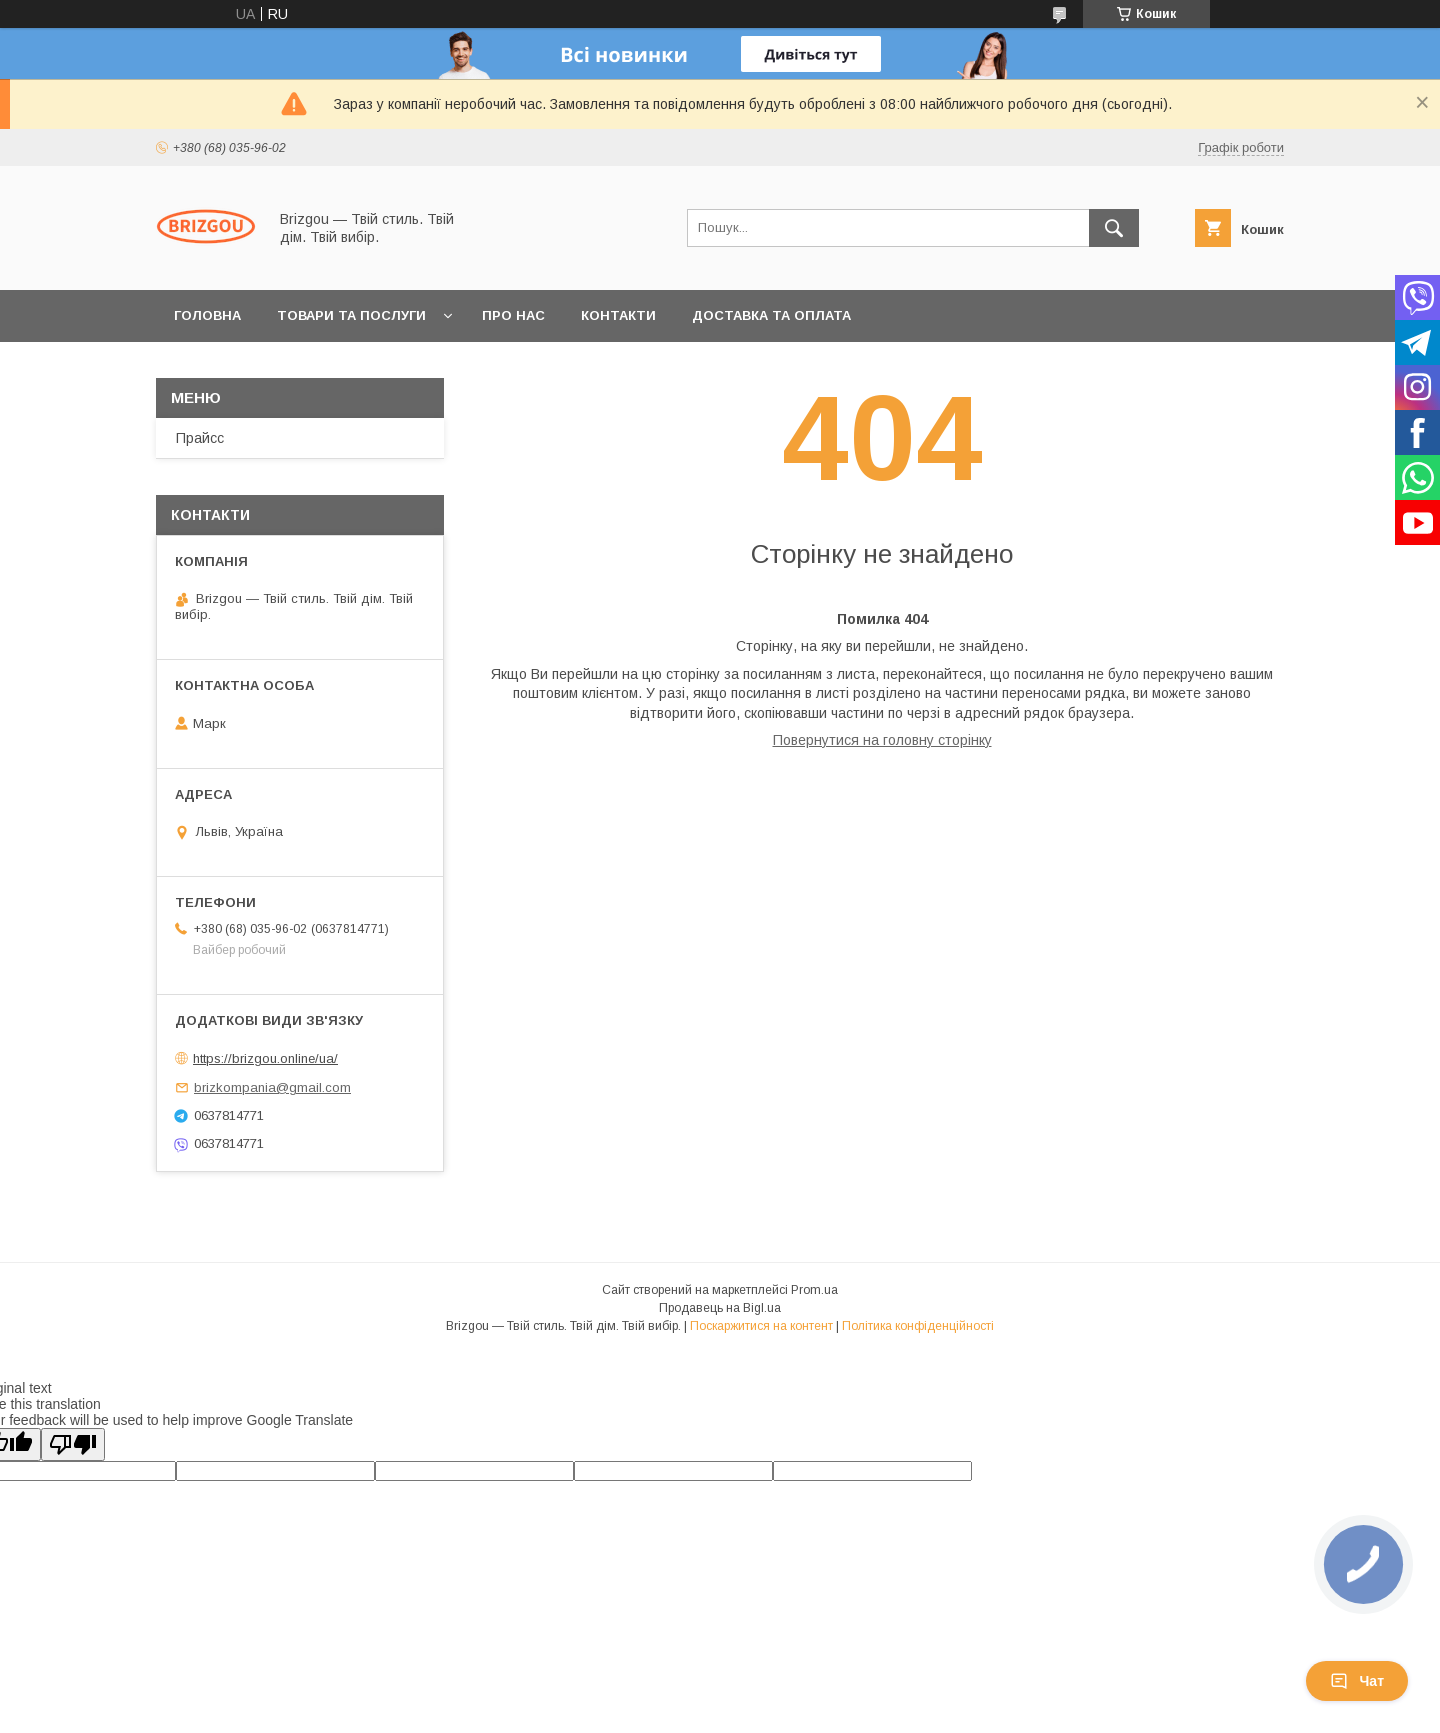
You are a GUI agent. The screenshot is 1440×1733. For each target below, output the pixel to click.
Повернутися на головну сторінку (882, 740)
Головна (207, 315)
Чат (1357, 1681)
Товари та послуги (351, 315)
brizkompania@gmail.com (272, 1087)
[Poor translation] (73, 1444)
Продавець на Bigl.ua (720, 1308)
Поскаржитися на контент (761, 1326)
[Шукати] (1114, 228)
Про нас (513, 315)
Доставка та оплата (771, 315)
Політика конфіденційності (918, 1326)
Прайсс (200, 438)
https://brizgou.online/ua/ (265, 1058)
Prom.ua (814, 1290)
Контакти (618, 315)
